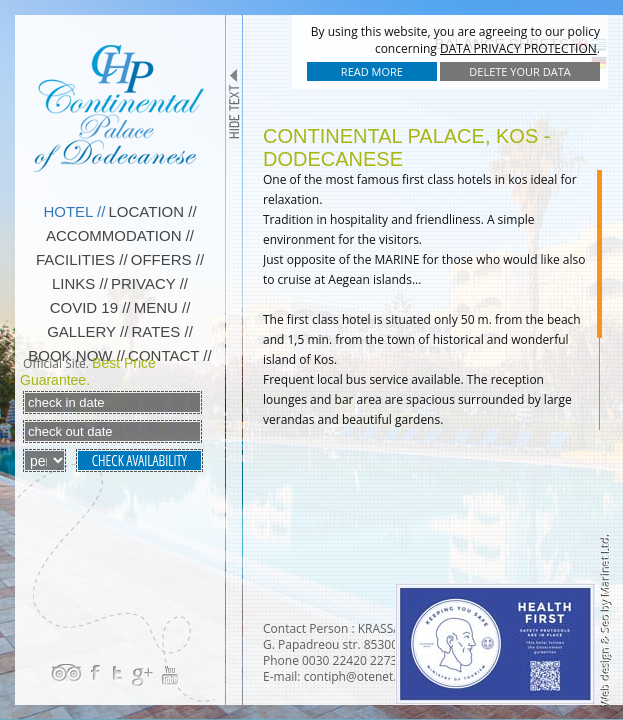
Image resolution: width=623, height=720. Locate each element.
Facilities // (82, 259)
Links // (80, 283)
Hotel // (74, 211)
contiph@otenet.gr (356, 676)
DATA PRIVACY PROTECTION (518, 48)
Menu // (162, 307)
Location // (153, 211)
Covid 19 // (90, 307)
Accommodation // (120, 235)
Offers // (167, 259)
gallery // (87, 331)
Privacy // (149, 283)
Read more (372, 71)
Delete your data (519, 71)
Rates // (161, 331)
